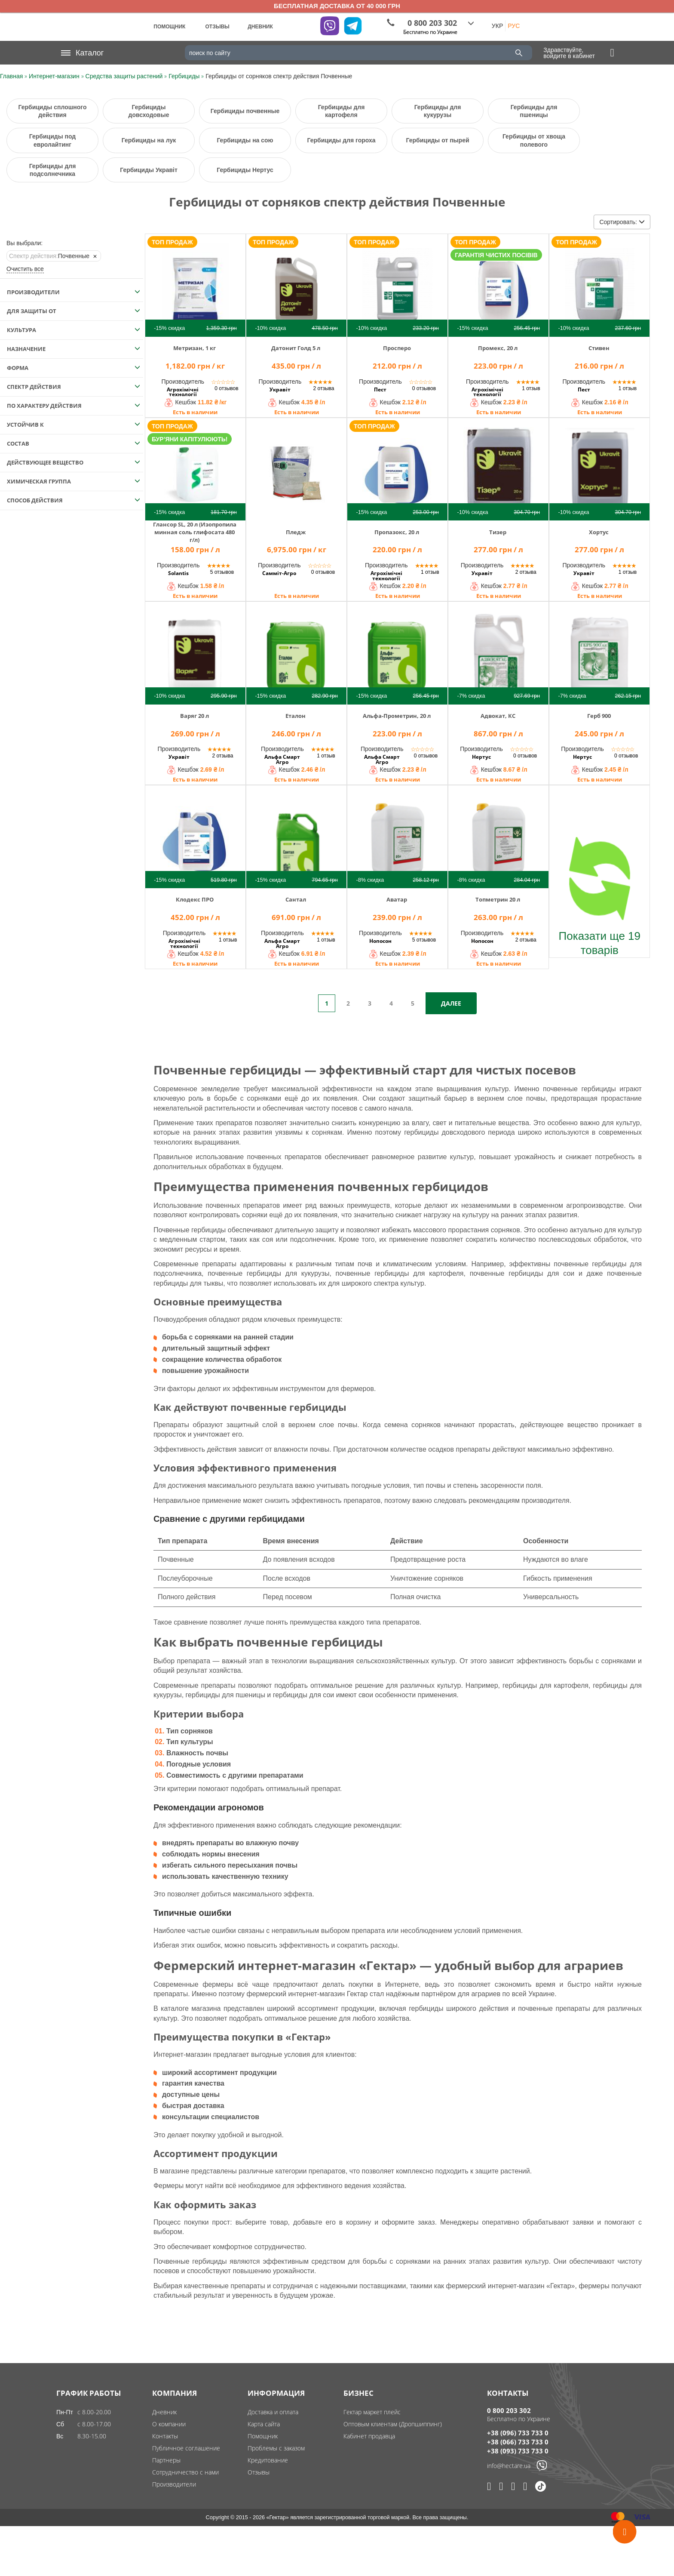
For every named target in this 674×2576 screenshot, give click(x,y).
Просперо (397, 348)
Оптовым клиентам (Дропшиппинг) (392, 2424)
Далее (451, 1003)
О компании (169, 2424)
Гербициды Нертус (245, 169)
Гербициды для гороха (341, 140)
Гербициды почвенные (245, 111)
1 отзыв (531, 388)
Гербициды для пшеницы (534, 111)
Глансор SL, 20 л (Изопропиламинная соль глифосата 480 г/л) (194, 532)
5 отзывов (222, 572)
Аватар (396, 899)
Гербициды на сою (245, 140)
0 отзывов (226, 388)
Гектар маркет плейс (372, 2412)
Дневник (164, 2412)
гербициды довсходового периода (459, 1132)
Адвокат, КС (498, 716)
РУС (514, 25)
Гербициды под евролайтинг (52, 140)
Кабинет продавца (369, 2436)
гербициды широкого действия (459, 2008)
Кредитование (268, 2460)
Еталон (295, 716)
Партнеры (166, 2460)
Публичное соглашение (186, 2448)
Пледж (296, 532)
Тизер (497, 532)
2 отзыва (323, 388)
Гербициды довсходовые (149, 111)
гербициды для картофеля (545, 1685)
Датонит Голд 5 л (295, 348)
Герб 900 (599, 716)
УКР (497, 25)
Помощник (263, 2436)
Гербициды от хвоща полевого (533, 140)
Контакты (165, 2436)
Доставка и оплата (273, 2412)
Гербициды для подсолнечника (52, 170)
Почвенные (49, 255)
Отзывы (259, 2472)
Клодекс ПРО (195, 899)
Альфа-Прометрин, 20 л (397, 716)
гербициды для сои (303, 1695)
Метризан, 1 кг (194, 348)
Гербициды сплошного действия (52, 111)
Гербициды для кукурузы (437, 111)
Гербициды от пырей (437, 140)
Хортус (599, 532)
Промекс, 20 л (498, 348)
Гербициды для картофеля (341, 111)
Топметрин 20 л (497, 899)
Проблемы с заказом (276, 2448)
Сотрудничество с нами (185, 2472)
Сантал (295, 899)
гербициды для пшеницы (225, 1695)
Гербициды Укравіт (149, 169)
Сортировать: (621, 222)
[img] (195, 284)
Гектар (357, 1993)
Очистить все (25, 268)
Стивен (599, 348)
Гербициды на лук (149, 140)
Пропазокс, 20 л (396, 532)
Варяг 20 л (194, 716)
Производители (174, 2484)
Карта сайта (264, 2424)
